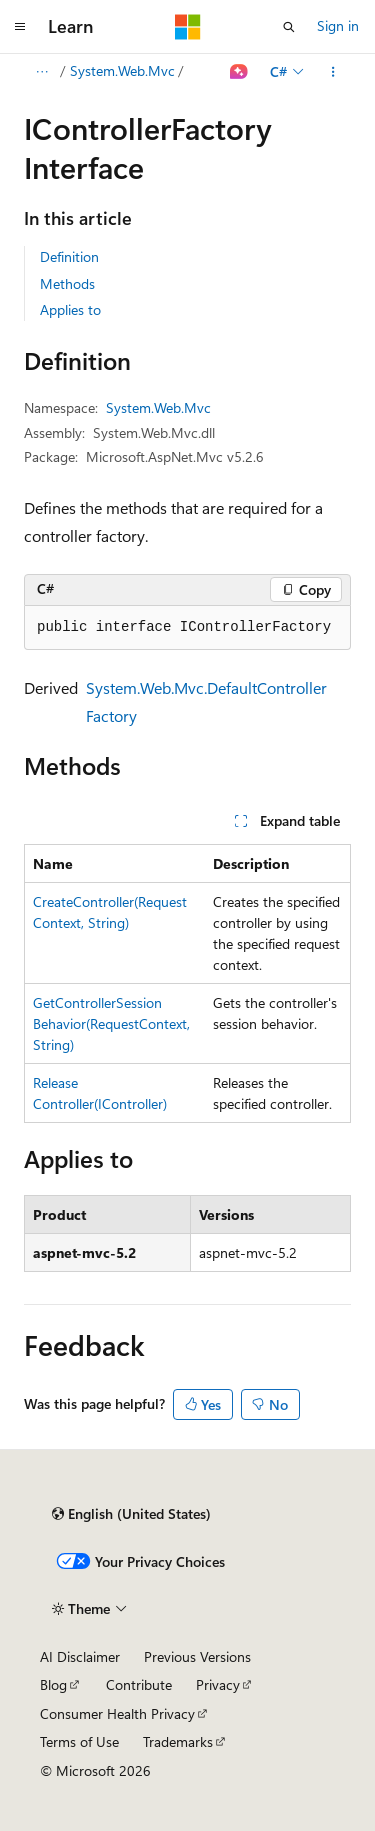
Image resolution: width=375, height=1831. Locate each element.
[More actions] (333, 72)
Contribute (139, 1684)
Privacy (218, 1684)
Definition (69, 256)
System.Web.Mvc (122, 70)
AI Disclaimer (80, 1656)
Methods (67, 283)
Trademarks (178, 1741)
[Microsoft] (188, 27)
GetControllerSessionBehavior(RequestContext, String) (111, 1023)
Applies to (70, 309)
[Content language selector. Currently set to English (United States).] (131, 1514)
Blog (53, 1684)
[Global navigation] (20, 27)
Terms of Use (79, 1741)
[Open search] (289, 27)
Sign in (338, 25)
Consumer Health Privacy (117, 1713)
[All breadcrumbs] (41, 72)
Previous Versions (197, 1656)
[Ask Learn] (239, 72)
